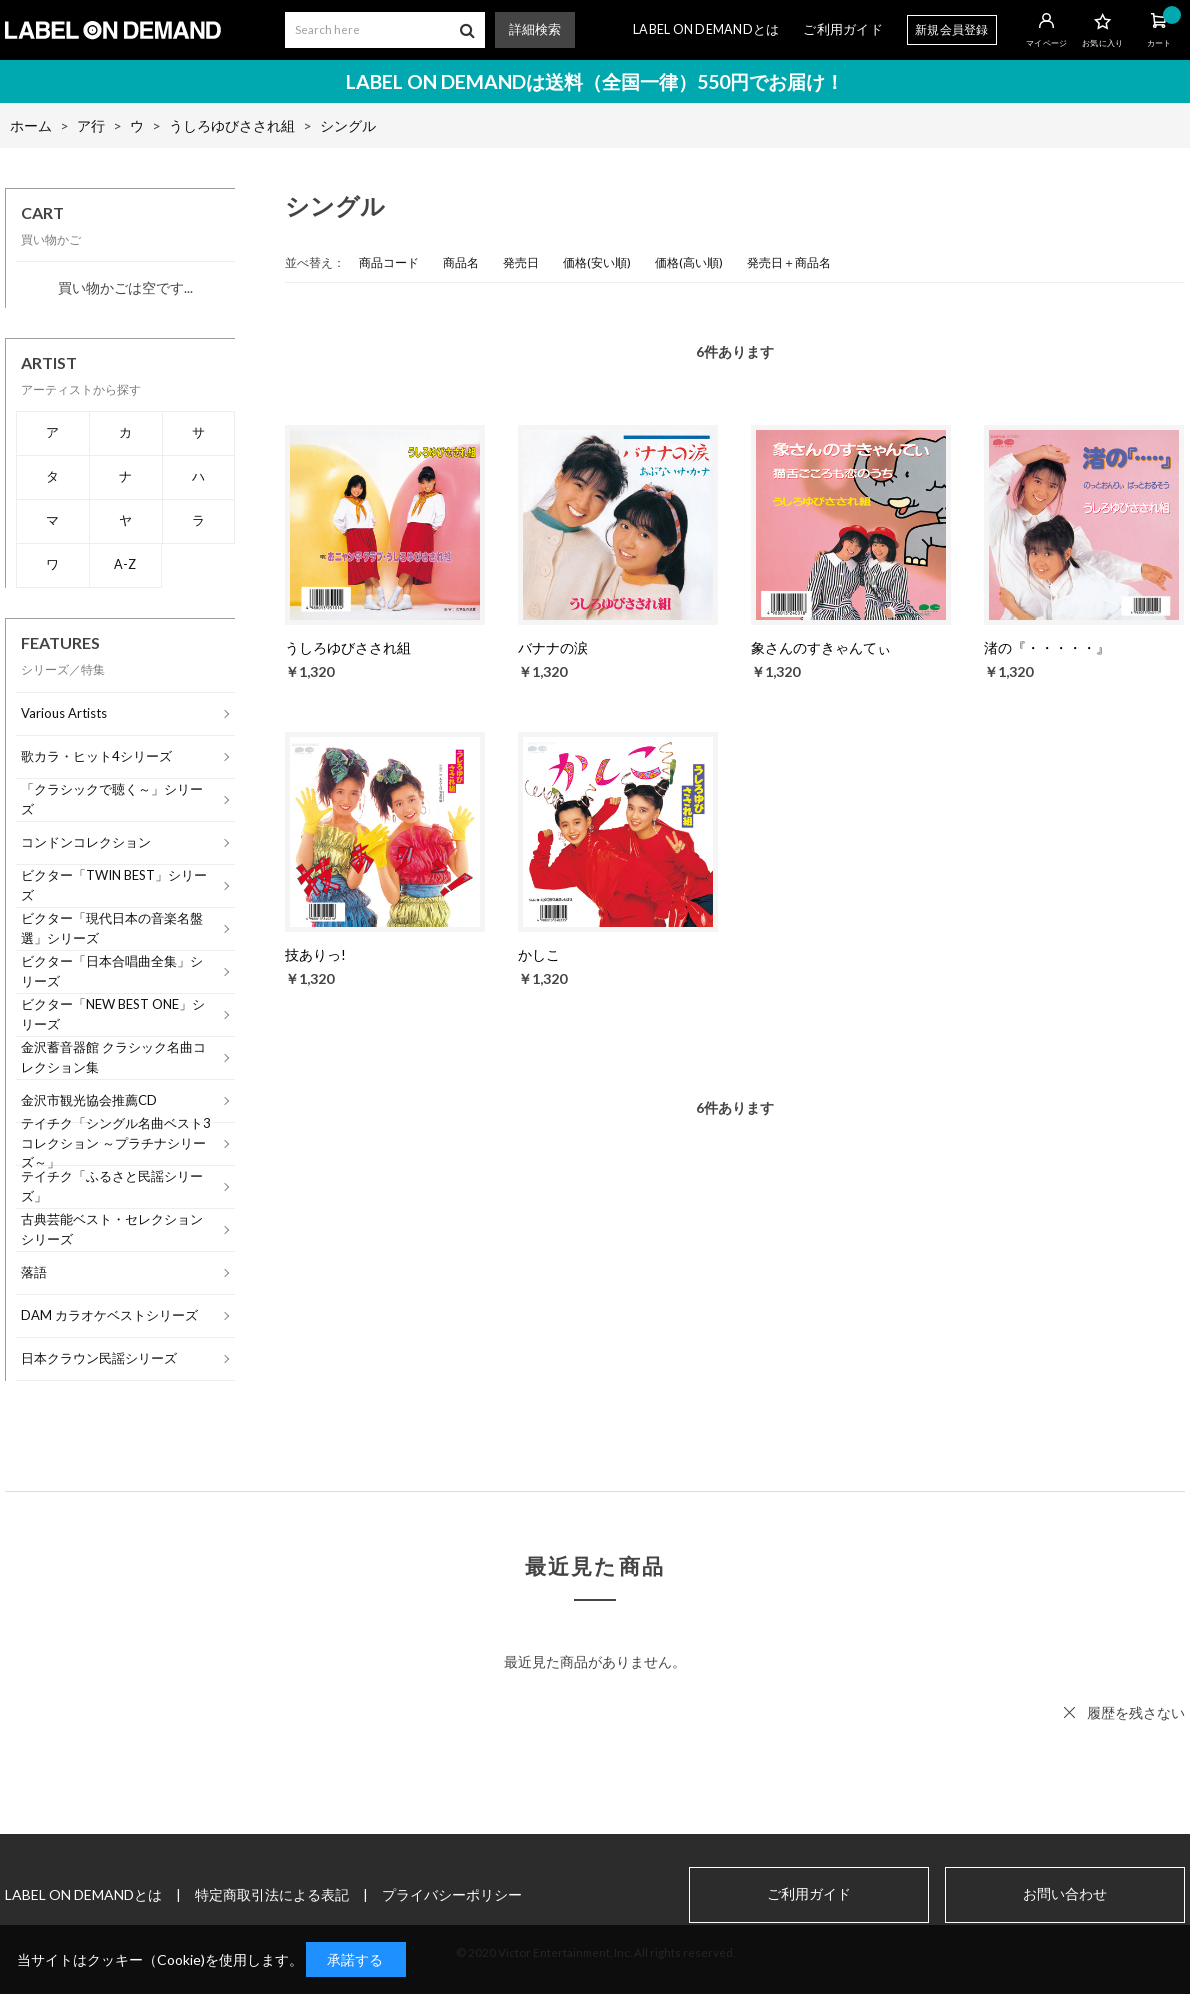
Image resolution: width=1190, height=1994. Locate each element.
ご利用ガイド (843, 29)
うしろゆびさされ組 (348, 647)
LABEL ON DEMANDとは (706, 29)
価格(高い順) (689, 262)
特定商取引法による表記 (272, 1894)
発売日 (521, 262)
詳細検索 (535, 29)
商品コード (389, 262)
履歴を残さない (1136, 1712)
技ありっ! (315, 954)
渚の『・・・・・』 (1047, 647)
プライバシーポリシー (452, 1894)
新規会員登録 (952, 29)
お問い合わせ (1065, 1894)
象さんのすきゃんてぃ (821, 647)
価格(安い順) (597, 262)
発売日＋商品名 (789, 262)
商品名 (461, 262)
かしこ (539, 954)
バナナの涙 (553, 647)
